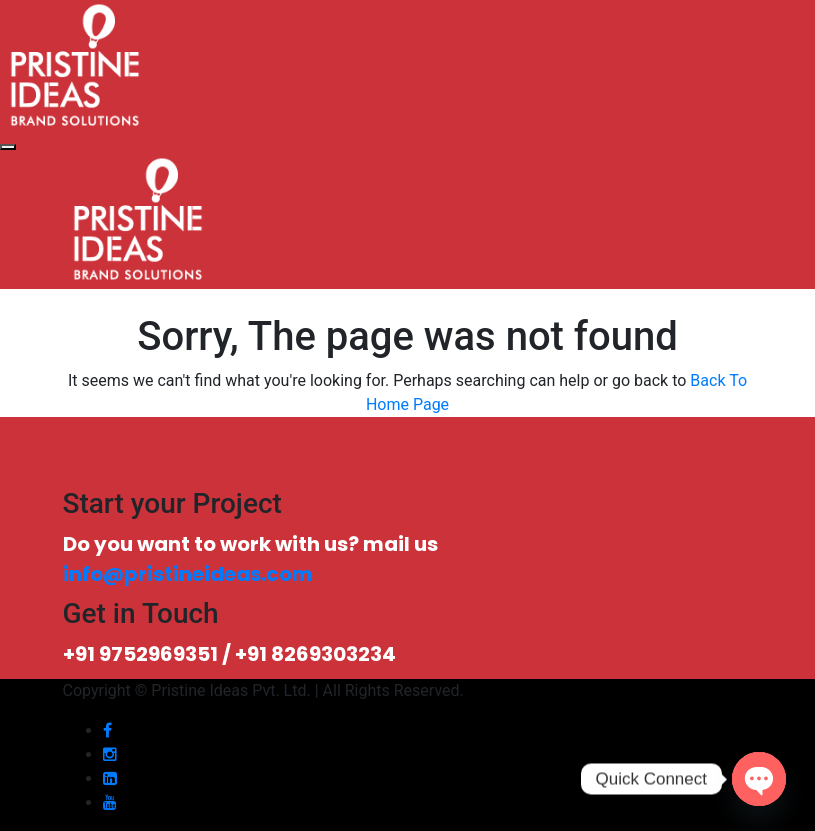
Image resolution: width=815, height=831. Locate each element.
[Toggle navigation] (8, 147)
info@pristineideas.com (188, 574)
